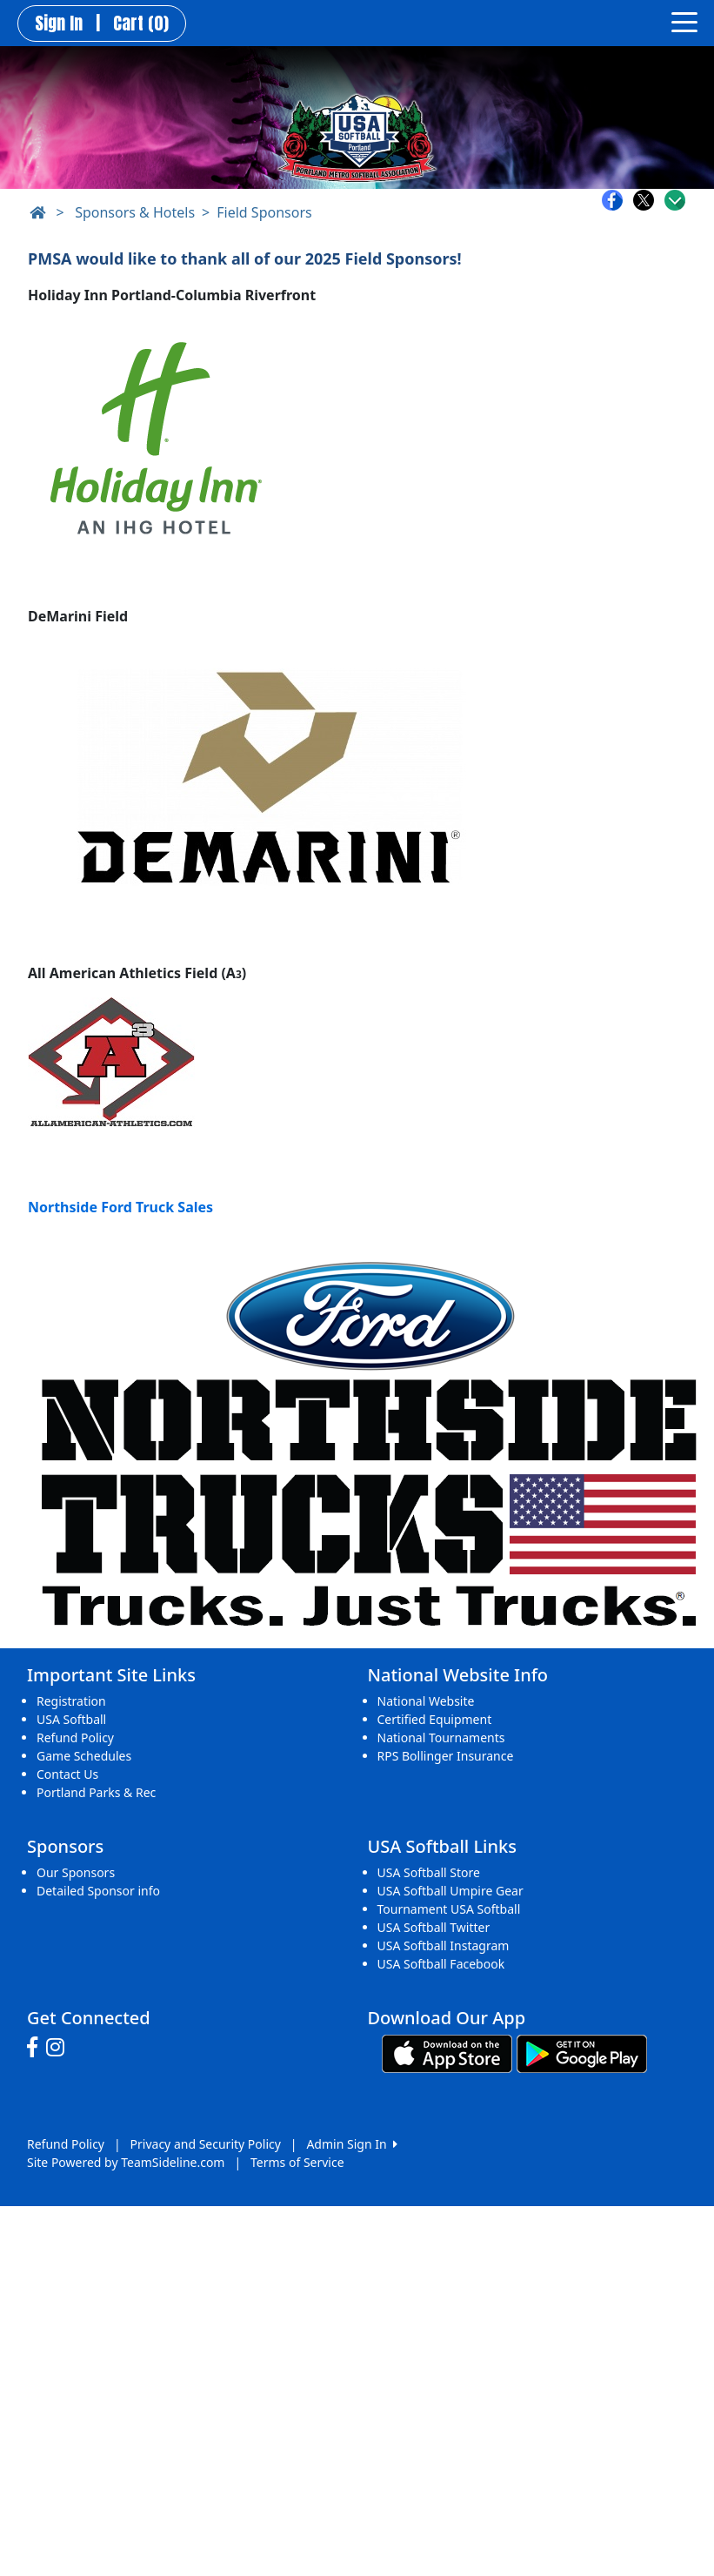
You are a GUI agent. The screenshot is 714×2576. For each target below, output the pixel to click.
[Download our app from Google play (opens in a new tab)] (582, 2052)
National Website (426, 1701)
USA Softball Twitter (433, 1927)
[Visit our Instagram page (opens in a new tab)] (59, 2047)
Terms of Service (297, 2162)
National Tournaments (441, 1737)
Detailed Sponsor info (98, 1890)
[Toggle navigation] (684, 21)
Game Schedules (84, 1756)
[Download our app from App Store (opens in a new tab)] (447, 2052)
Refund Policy (75, 1737)
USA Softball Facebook (441, 1963)
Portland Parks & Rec (96, 1792)
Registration (71, 1701)
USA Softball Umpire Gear (450, 1890)
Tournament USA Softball (449, 1909)
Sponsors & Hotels (135, 212)
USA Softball (71, 1719)
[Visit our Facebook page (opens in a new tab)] (36, 2047)
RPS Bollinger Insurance (445, 1756)
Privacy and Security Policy (205, 2144)
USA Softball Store (428, 1872)
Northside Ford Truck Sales (120, 1207)
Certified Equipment (434, 1719)
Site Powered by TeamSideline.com (125, 2162)
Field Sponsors (264, 212)
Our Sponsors (76, 1872)
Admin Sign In (351, 2144)
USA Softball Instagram (443, 1945)
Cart (141, 23)
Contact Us (67, 1774)
